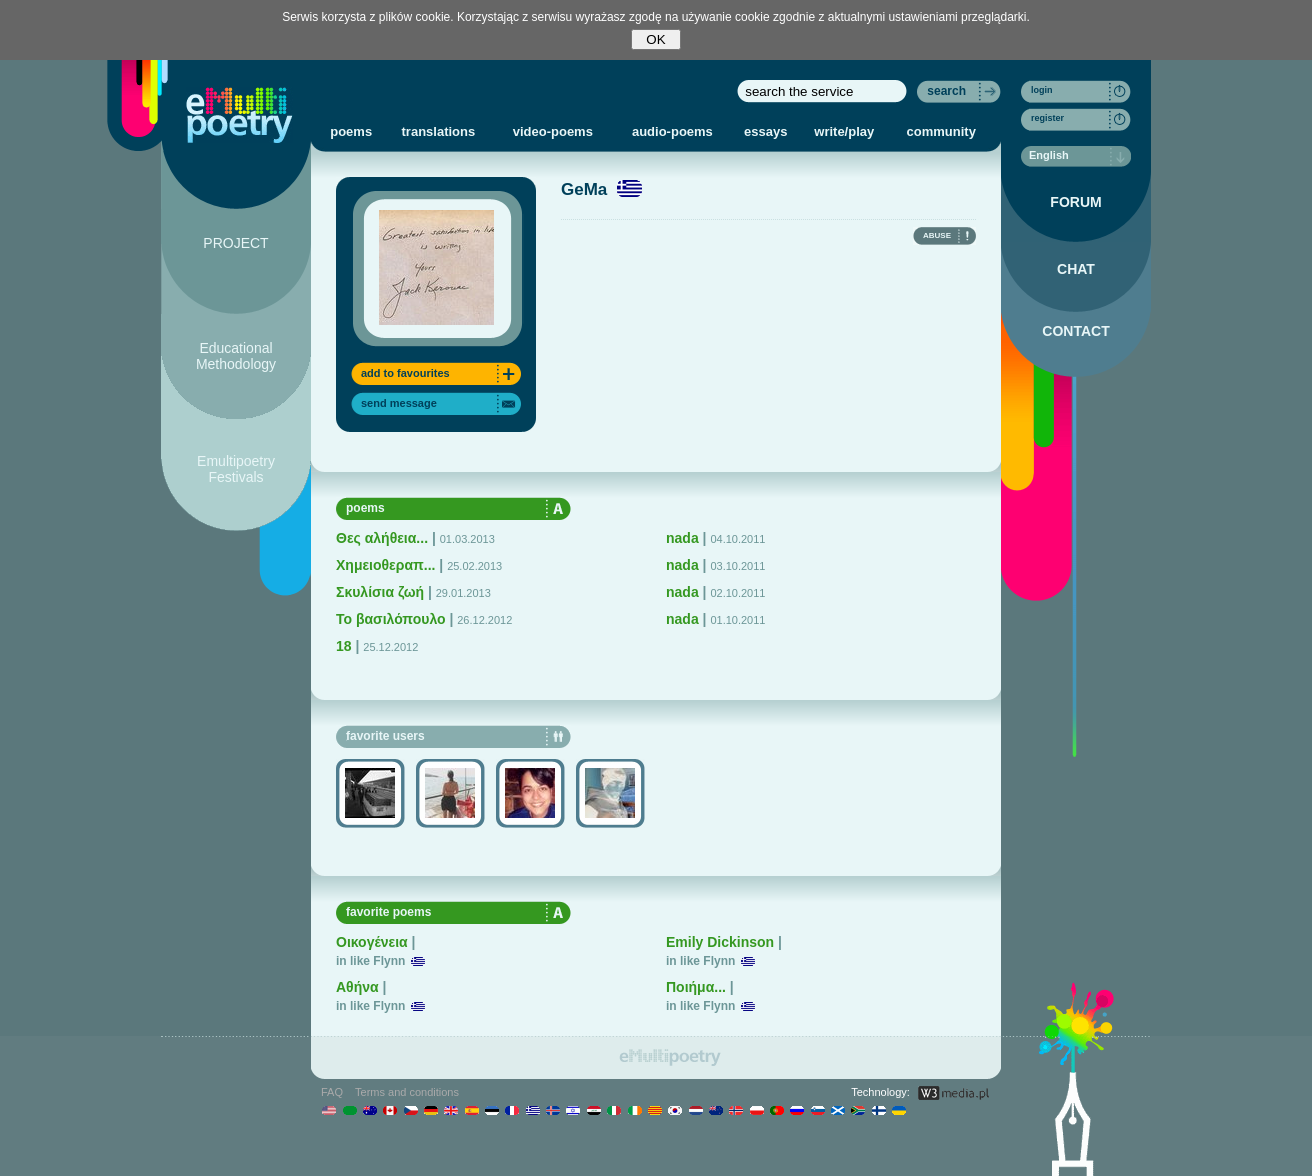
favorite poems (388, 912)
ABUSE (937, 235)
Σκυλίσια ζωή (380, 592)
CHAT (1076, 269)
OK (655, 39)
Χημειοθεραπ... (385, 565)
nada (682, 538)
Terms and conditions (407, 1092)
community (941, 131)
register (1047, 118)
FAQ (332, 1092)
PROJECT (235, 243)
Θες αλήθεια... (382, 538)
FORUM (1075, 202)
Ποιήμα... (696, 987)
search (946, 91)
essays (765, 131)
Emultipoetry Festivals (236, 469)
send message (399, 403)
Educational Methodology (236, 356)
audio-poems (672, 131)
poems (351, 131)
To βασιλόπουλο (391, 619)
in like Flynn (370, 961)
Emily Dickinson (720, 942)
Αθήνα (357, 987)
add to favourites (405, 373)
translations (439, 131)
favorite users (385, 736)
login (1042, 90)
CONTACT (1075, 331)
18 (344, 646)
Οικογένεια (372, 942)
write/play (844, 131)
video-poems (553, 131)
